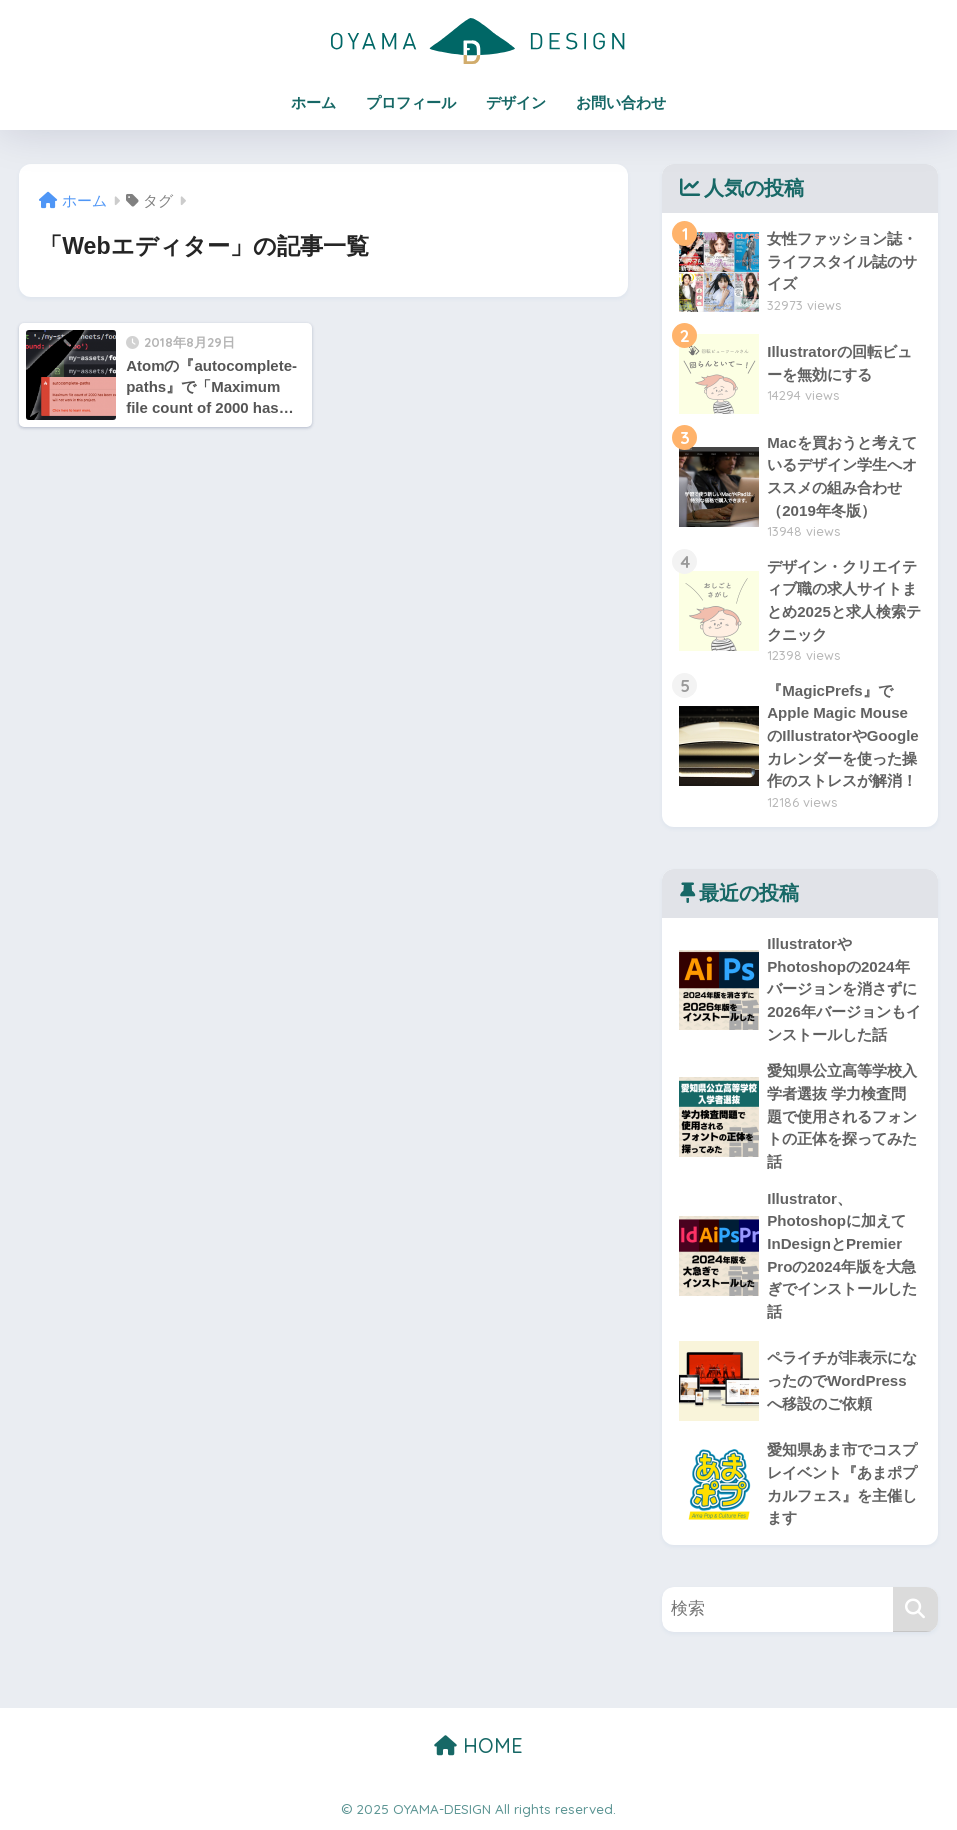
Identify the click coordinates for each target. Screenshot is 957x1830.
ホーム (313, 102)
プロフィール (411, 102)
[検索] (915, 1609)
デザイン (516, 102)
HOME (478, 1745)
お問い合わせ (621, 102)
